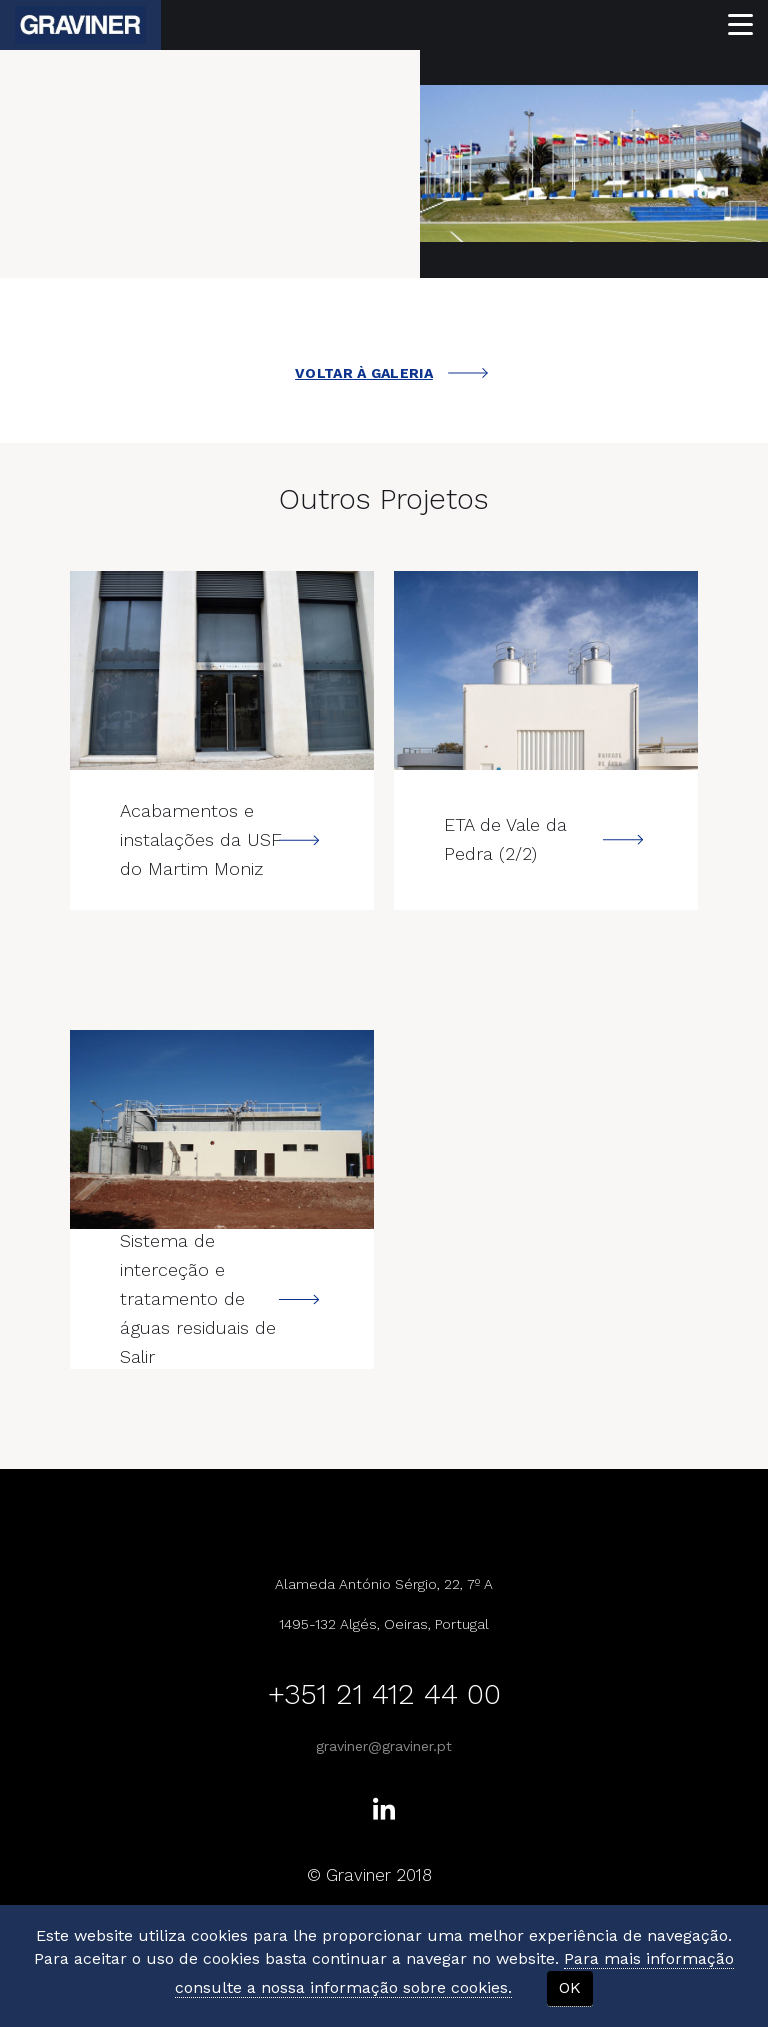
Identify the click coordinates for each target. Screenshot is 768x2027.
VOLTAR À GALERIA (391, 373)
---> (222, 670)
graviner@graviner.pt (384, 1746)
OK (570, 1987)
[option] (594, 163)
